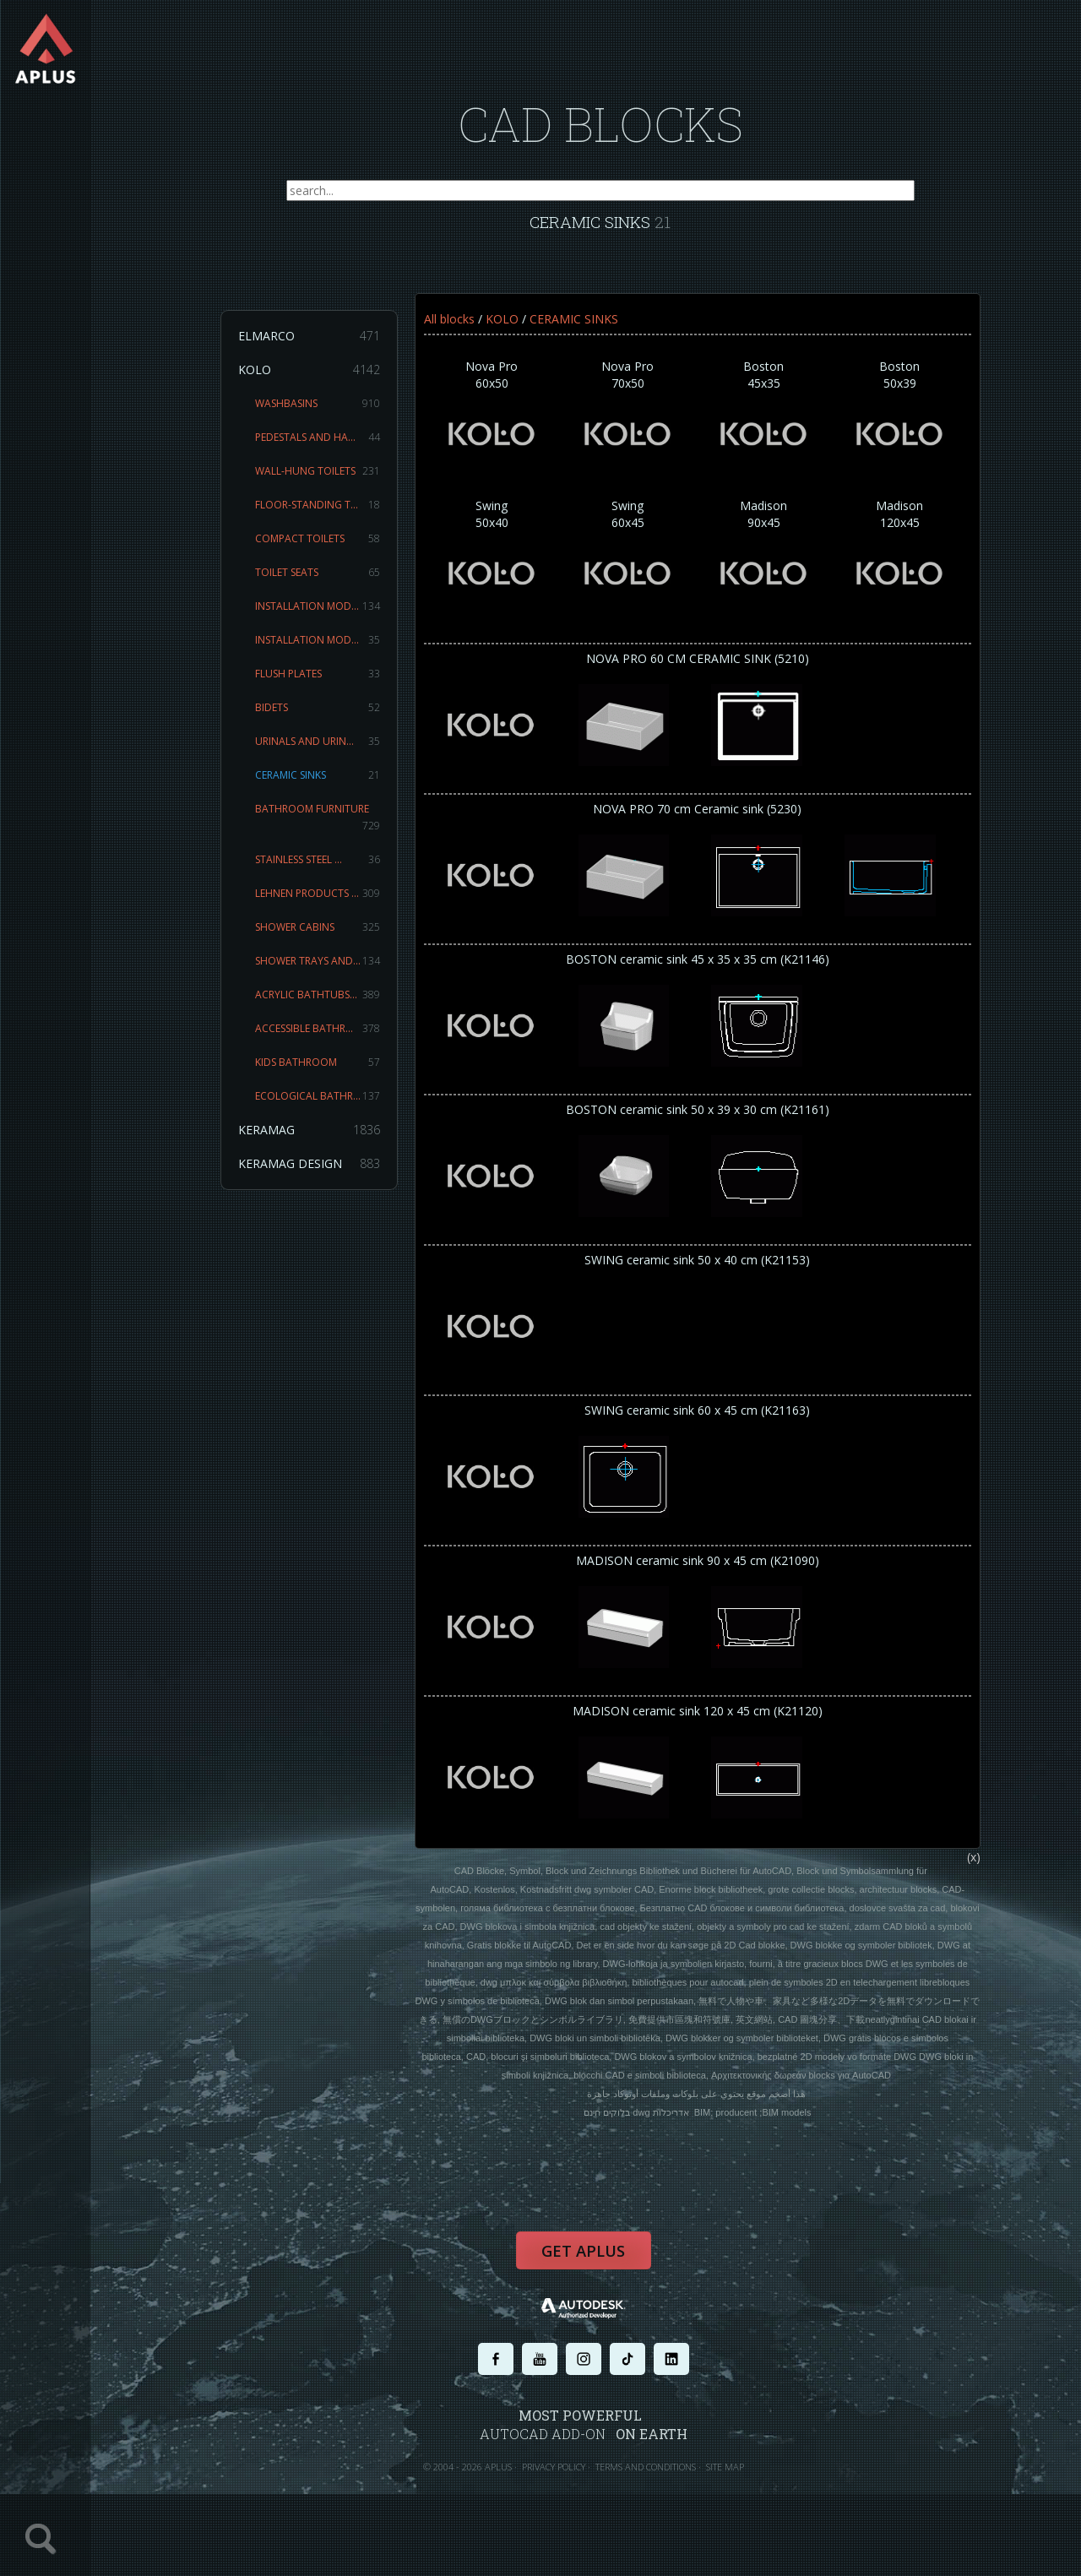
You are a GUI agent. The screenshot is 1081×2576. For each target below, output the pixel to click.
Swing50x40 (499, 565)
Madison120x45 (907, 565)
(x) (981, 1886)
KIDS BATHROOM (325, 1070)
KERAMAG (317, 1138)
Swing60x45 (635, 565)
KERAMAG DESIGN (317, 1172)
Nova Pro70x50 (635, 426)
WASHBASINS (325, 412)
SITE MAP (733, 2498)
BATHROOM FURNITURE (325, 826)
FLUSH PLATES (325, 682)
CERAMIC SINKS (325, 783)
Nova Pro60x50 (499, 426)
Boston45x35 (771, 426)
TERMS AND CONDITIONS (653, 2498)
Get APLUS (591, 2284)
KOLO (317, 378)
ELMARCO (317, 344)
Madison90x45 (771, 565)
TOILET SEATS (325, 581)
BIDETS (325, 716)
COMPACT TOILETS (325, 547)
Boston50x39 (907, 426)
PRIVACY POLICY (561, 2498)
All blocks (457, 327)
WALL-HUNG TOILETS (325, 479)
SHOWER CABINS (325, 935)
